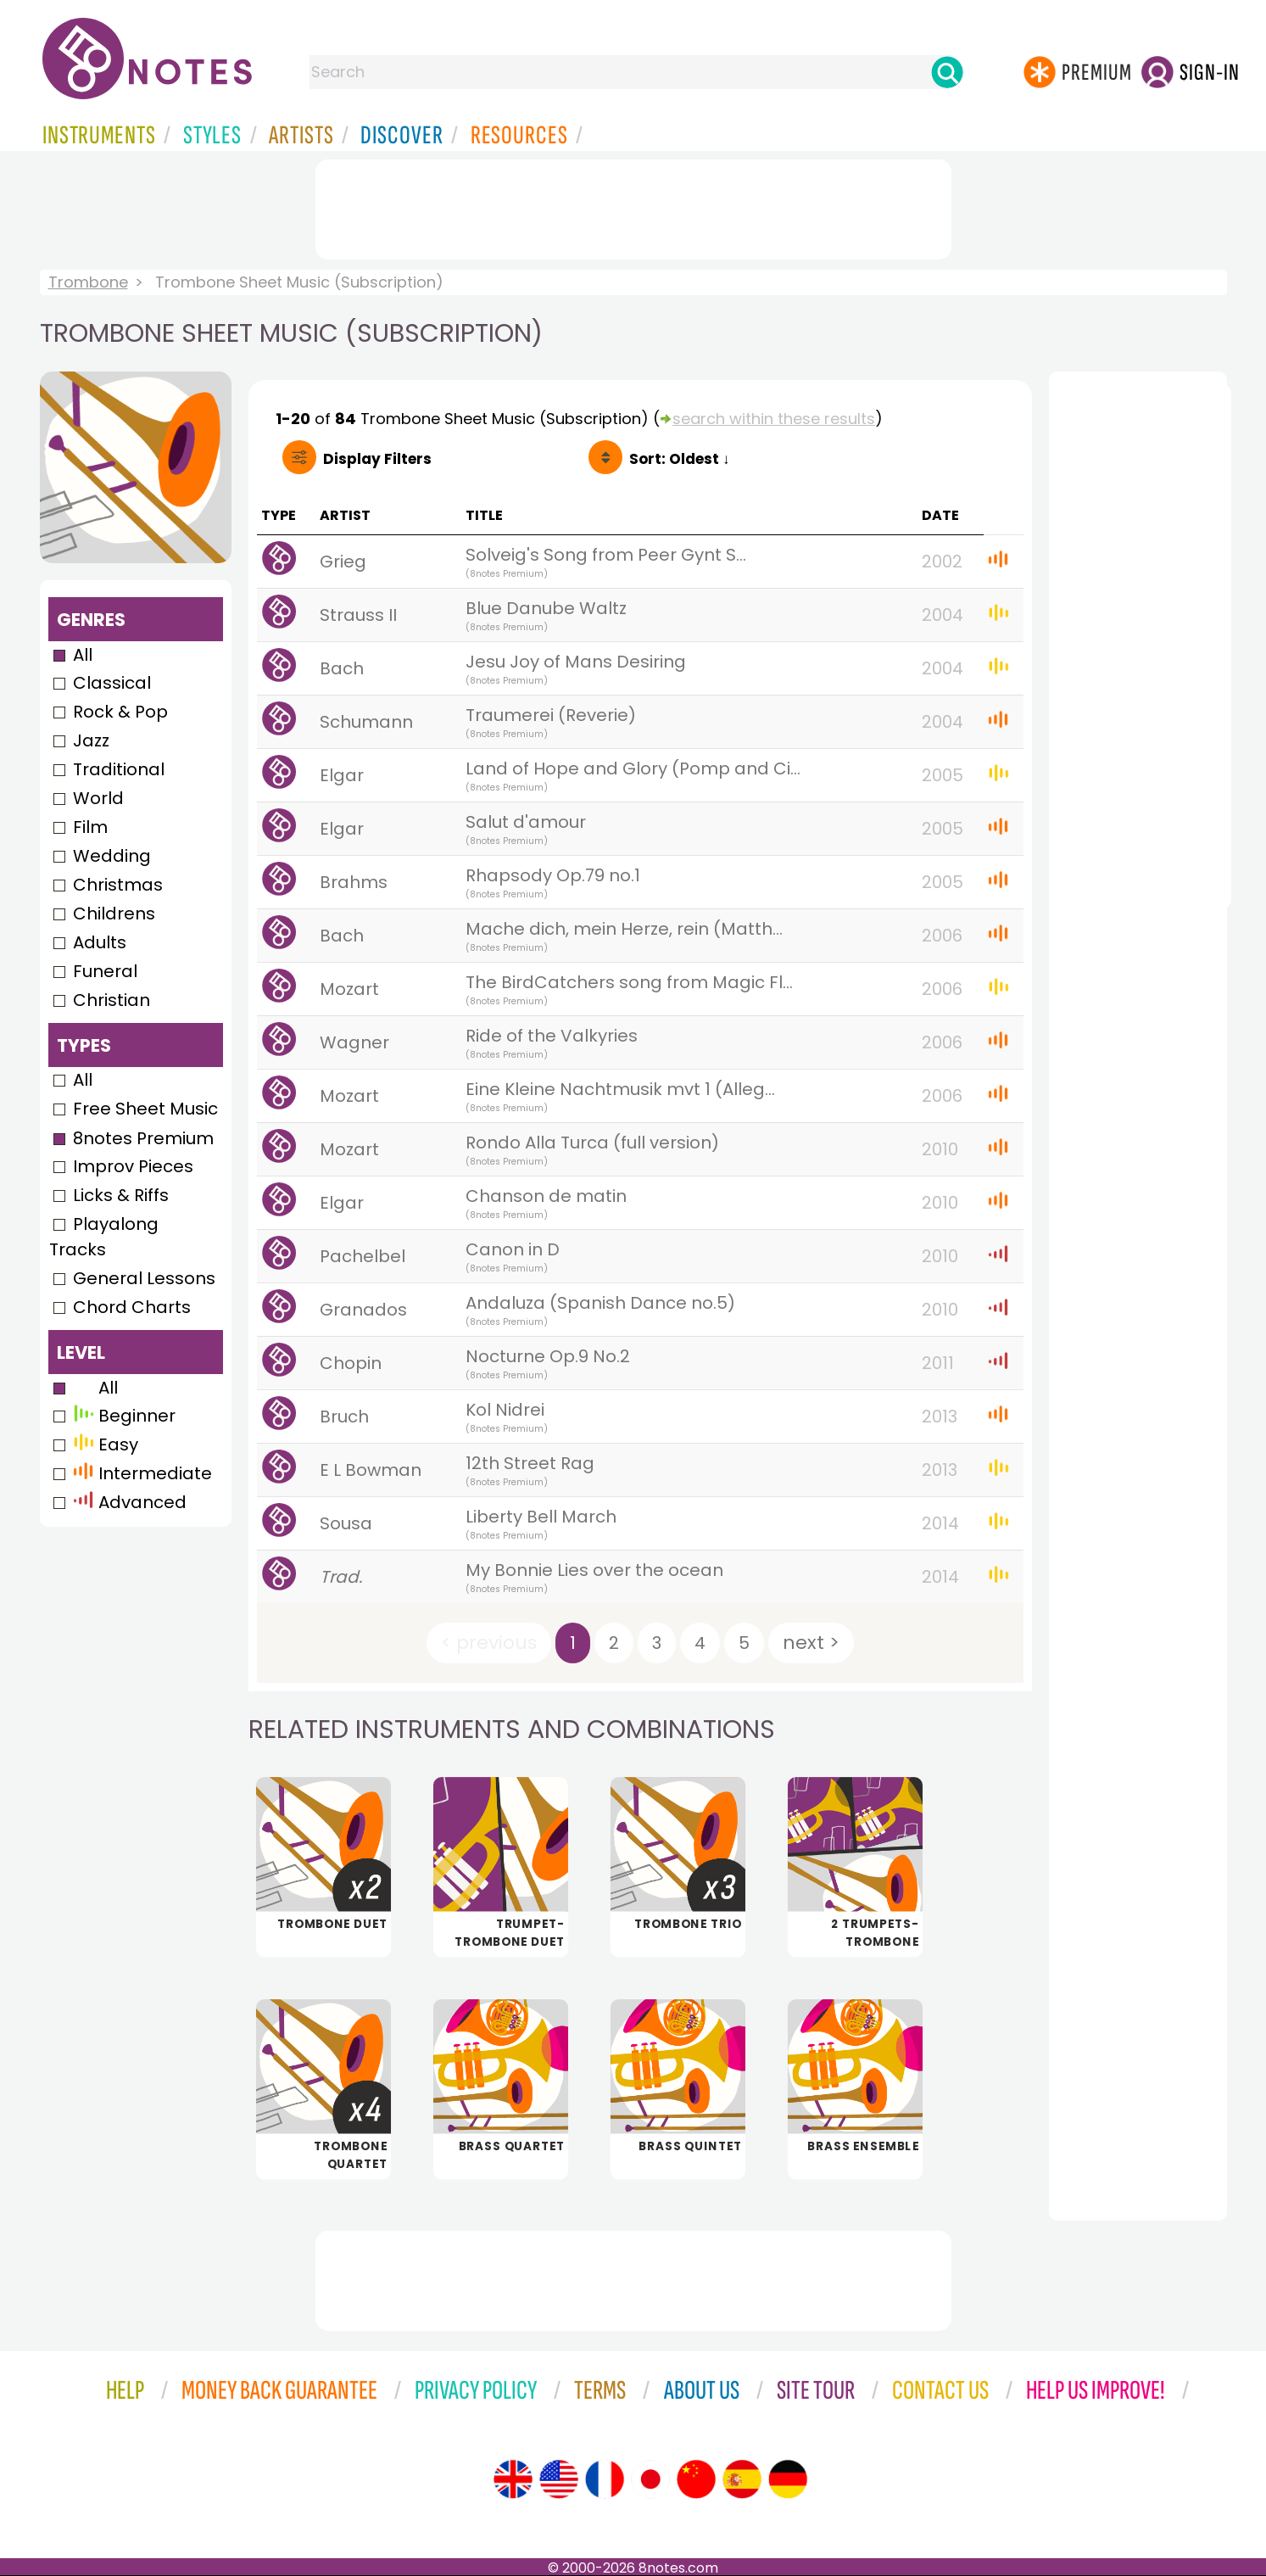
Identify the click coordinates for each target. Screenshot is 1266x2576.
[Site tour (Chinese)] (696, 2479)
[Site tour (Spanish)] (742, 2479)
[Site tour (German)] (788, 2479)
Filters (377, 459)
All (82, 655)
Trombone (88, 282)
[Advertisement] (633, 206)
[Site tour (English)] (513, 2479)
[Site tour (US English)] (559, 2479)
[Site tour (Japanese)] (650, 2479)
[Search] (947, 72)
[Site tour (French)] (604, 2479)
